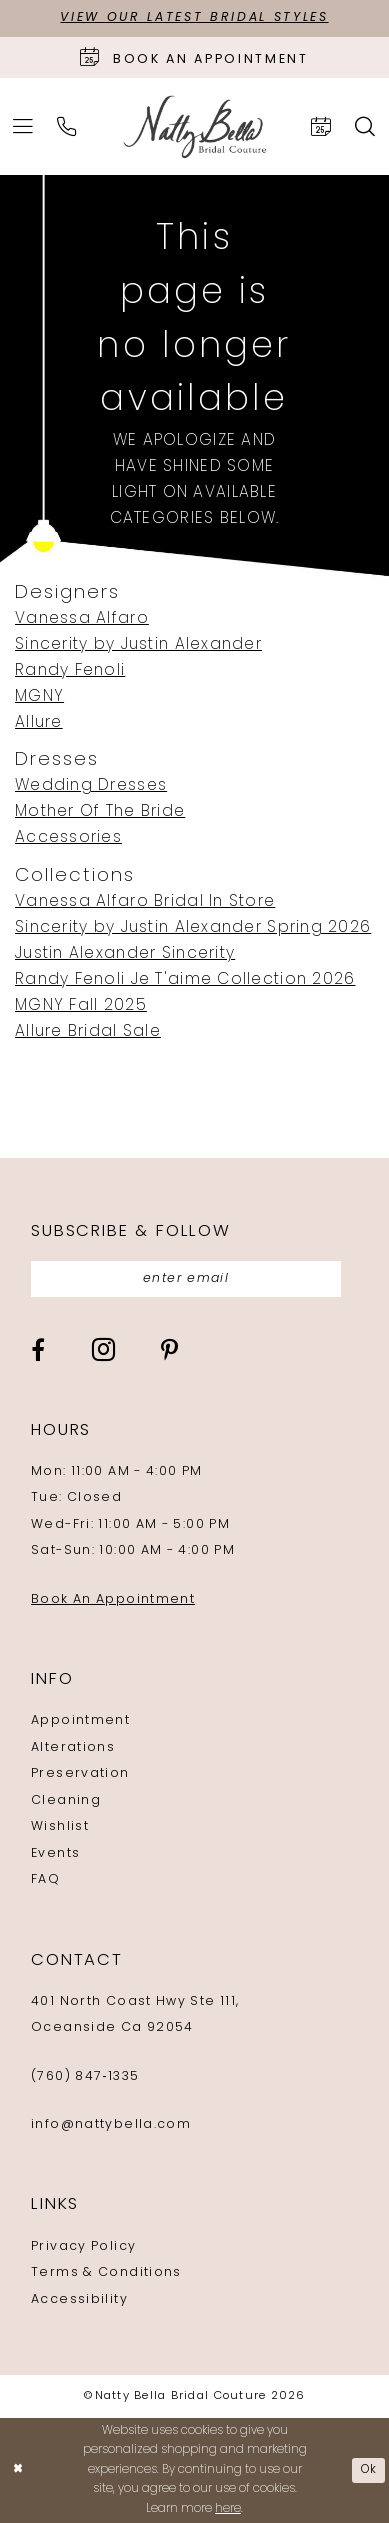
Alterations (73, 1748)
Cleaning (66, 1801)
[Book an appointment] (194, 57)
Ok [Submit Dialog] (369, 2470)
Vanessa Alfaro (82, 619)
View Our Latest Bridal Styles (194, 18)
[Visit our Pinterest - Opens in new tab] (169, 1352)
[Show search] (365, 127)
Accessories (68, 838)
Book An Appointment (113, 1600)
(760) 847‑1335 (85, 2077)
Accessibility (79, 2300)
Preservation (80, 1775)
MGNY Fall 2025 (81, 1006)
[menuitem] (24, 127)
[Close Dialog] (18, 2470)
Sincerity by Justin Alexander (138, 645)
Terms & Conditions (106, 2273)
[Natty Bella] (194, 126)
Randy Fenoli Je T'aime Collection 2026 (185, 980)
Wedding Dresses (91, 786)
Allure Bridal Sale (88, 1032)
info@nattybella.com (111, 2125)
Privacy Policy (83, 2247)
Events (55, 1854)
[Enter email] (186, 1279)
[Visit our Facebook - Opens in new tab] (38, 1352)
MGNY (39, 697)
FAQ (45, 1880)
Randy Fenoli (70, 671)
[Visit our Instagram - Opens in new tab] (103, 1350)
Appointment (80, 1722)
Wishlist (60, 1827)
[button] (24, 127)
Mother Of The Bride (100, 812)
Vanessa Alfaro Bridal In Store (145, 902)
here (228, 2509)
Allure (39, 723)
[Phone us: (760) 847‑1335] (68, 127)
